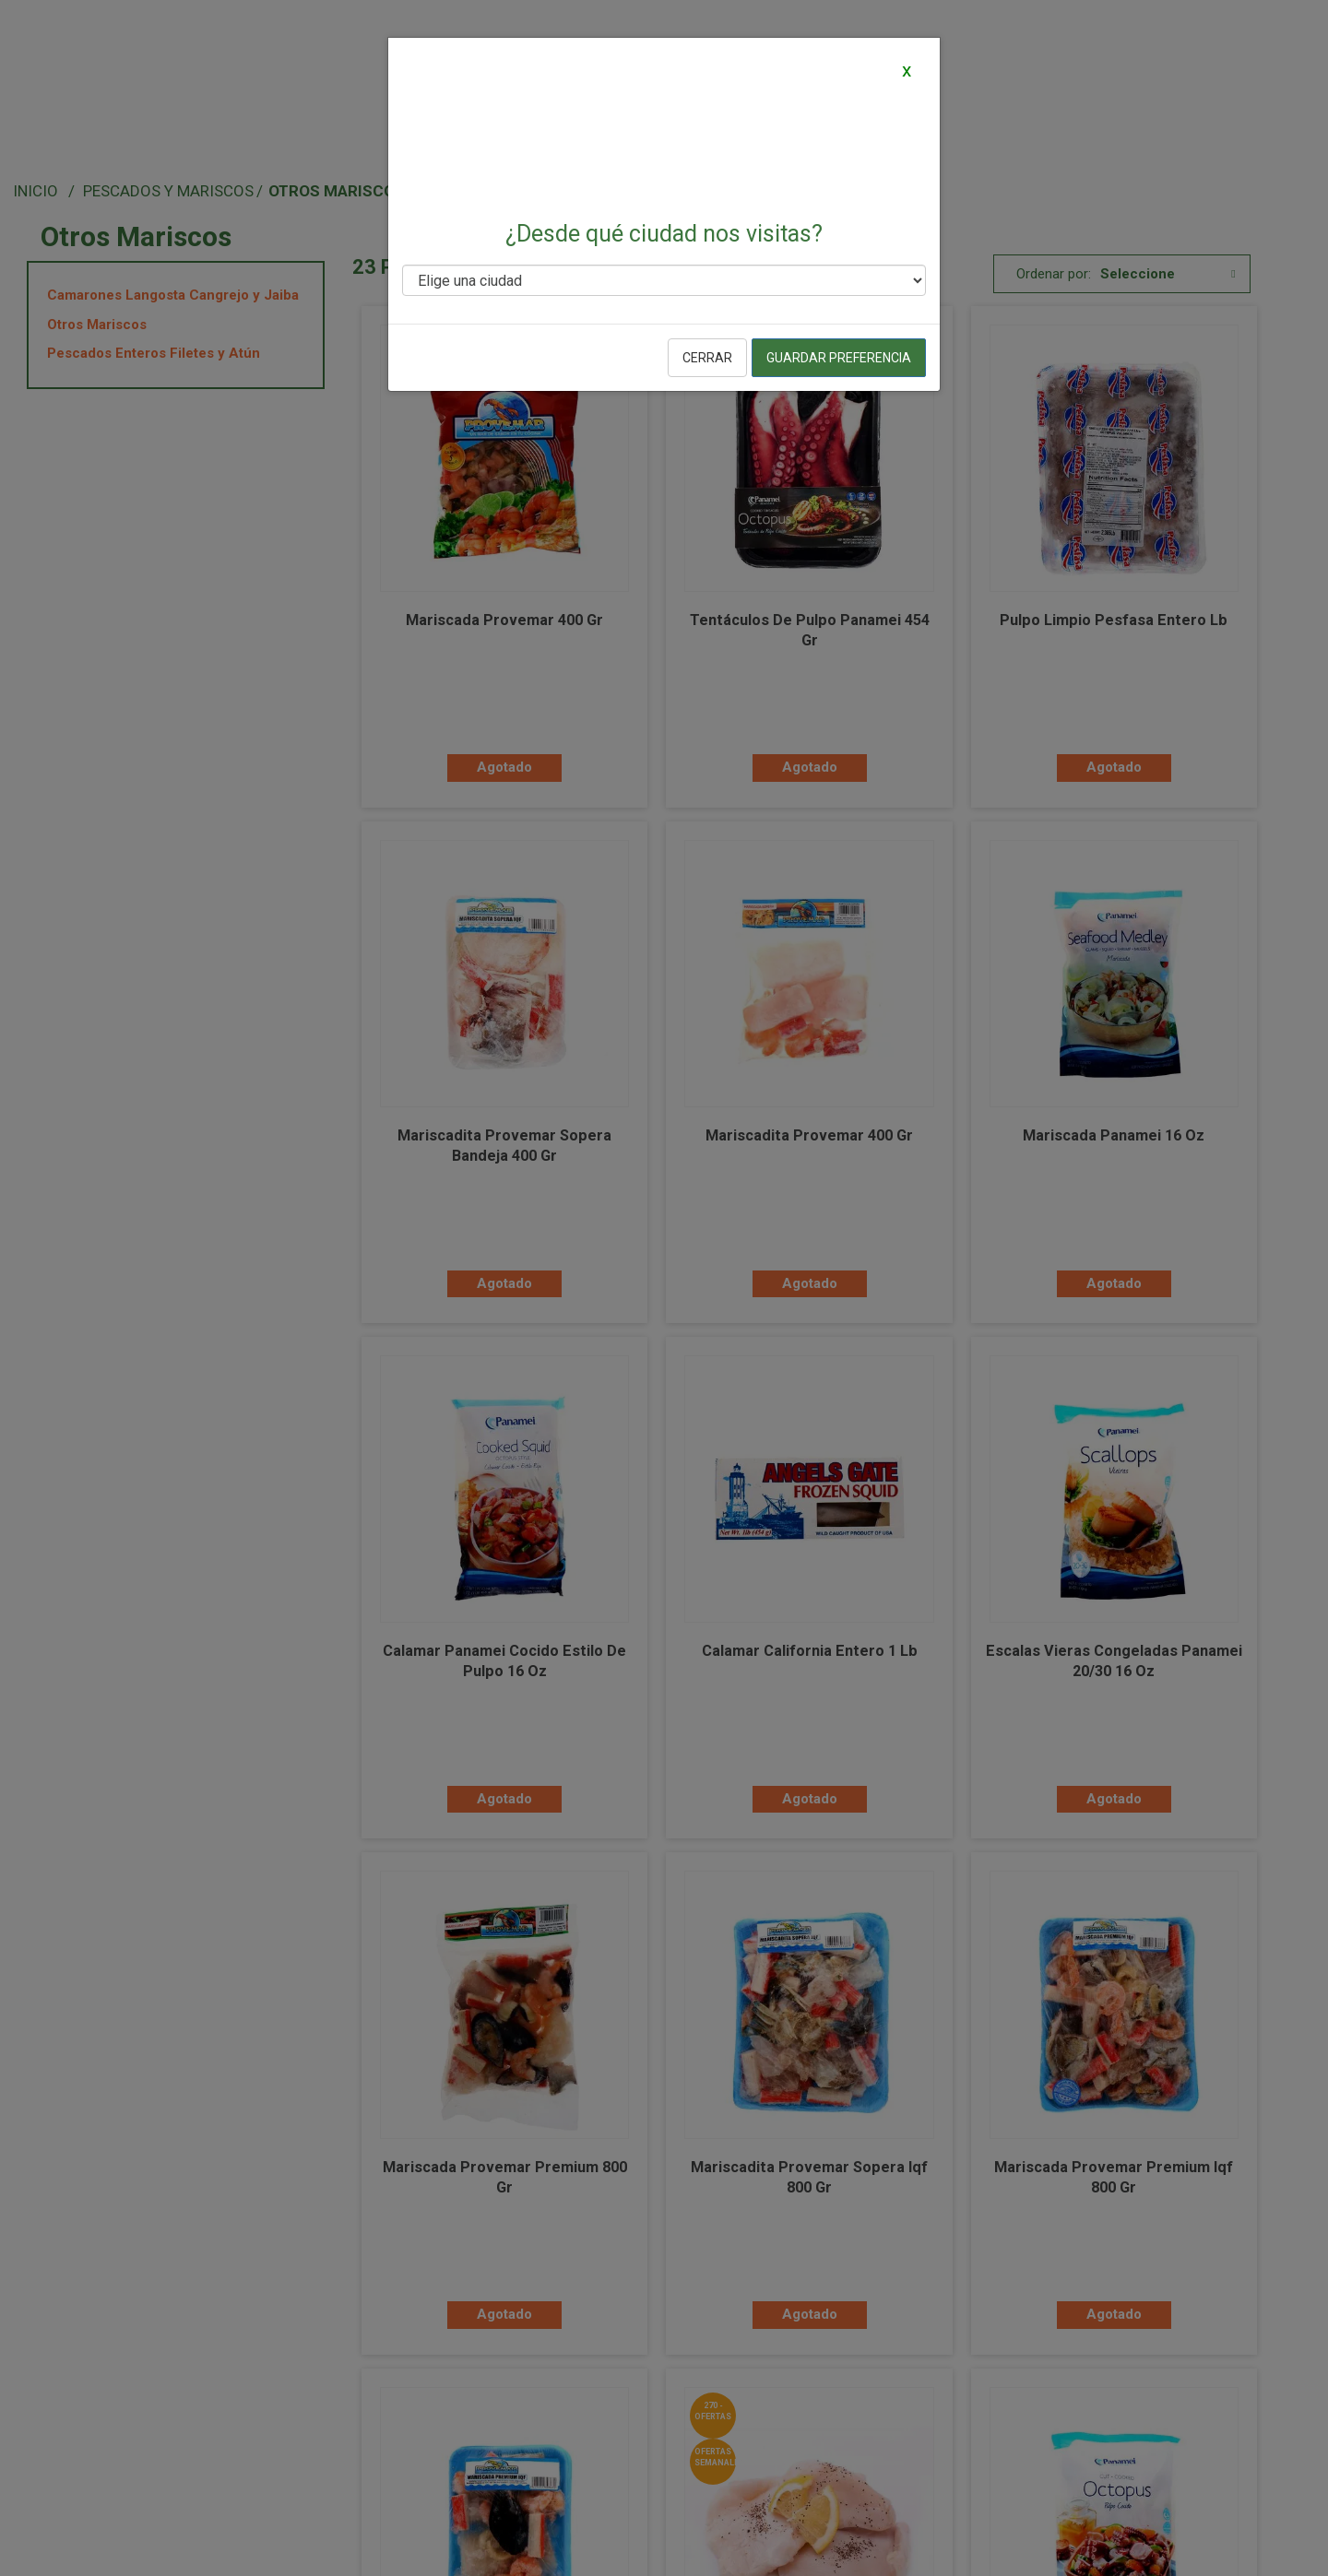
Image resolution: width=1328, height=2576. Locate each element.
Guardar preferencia (838, 357)
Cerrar (707, 357)
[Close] (906, 69)
